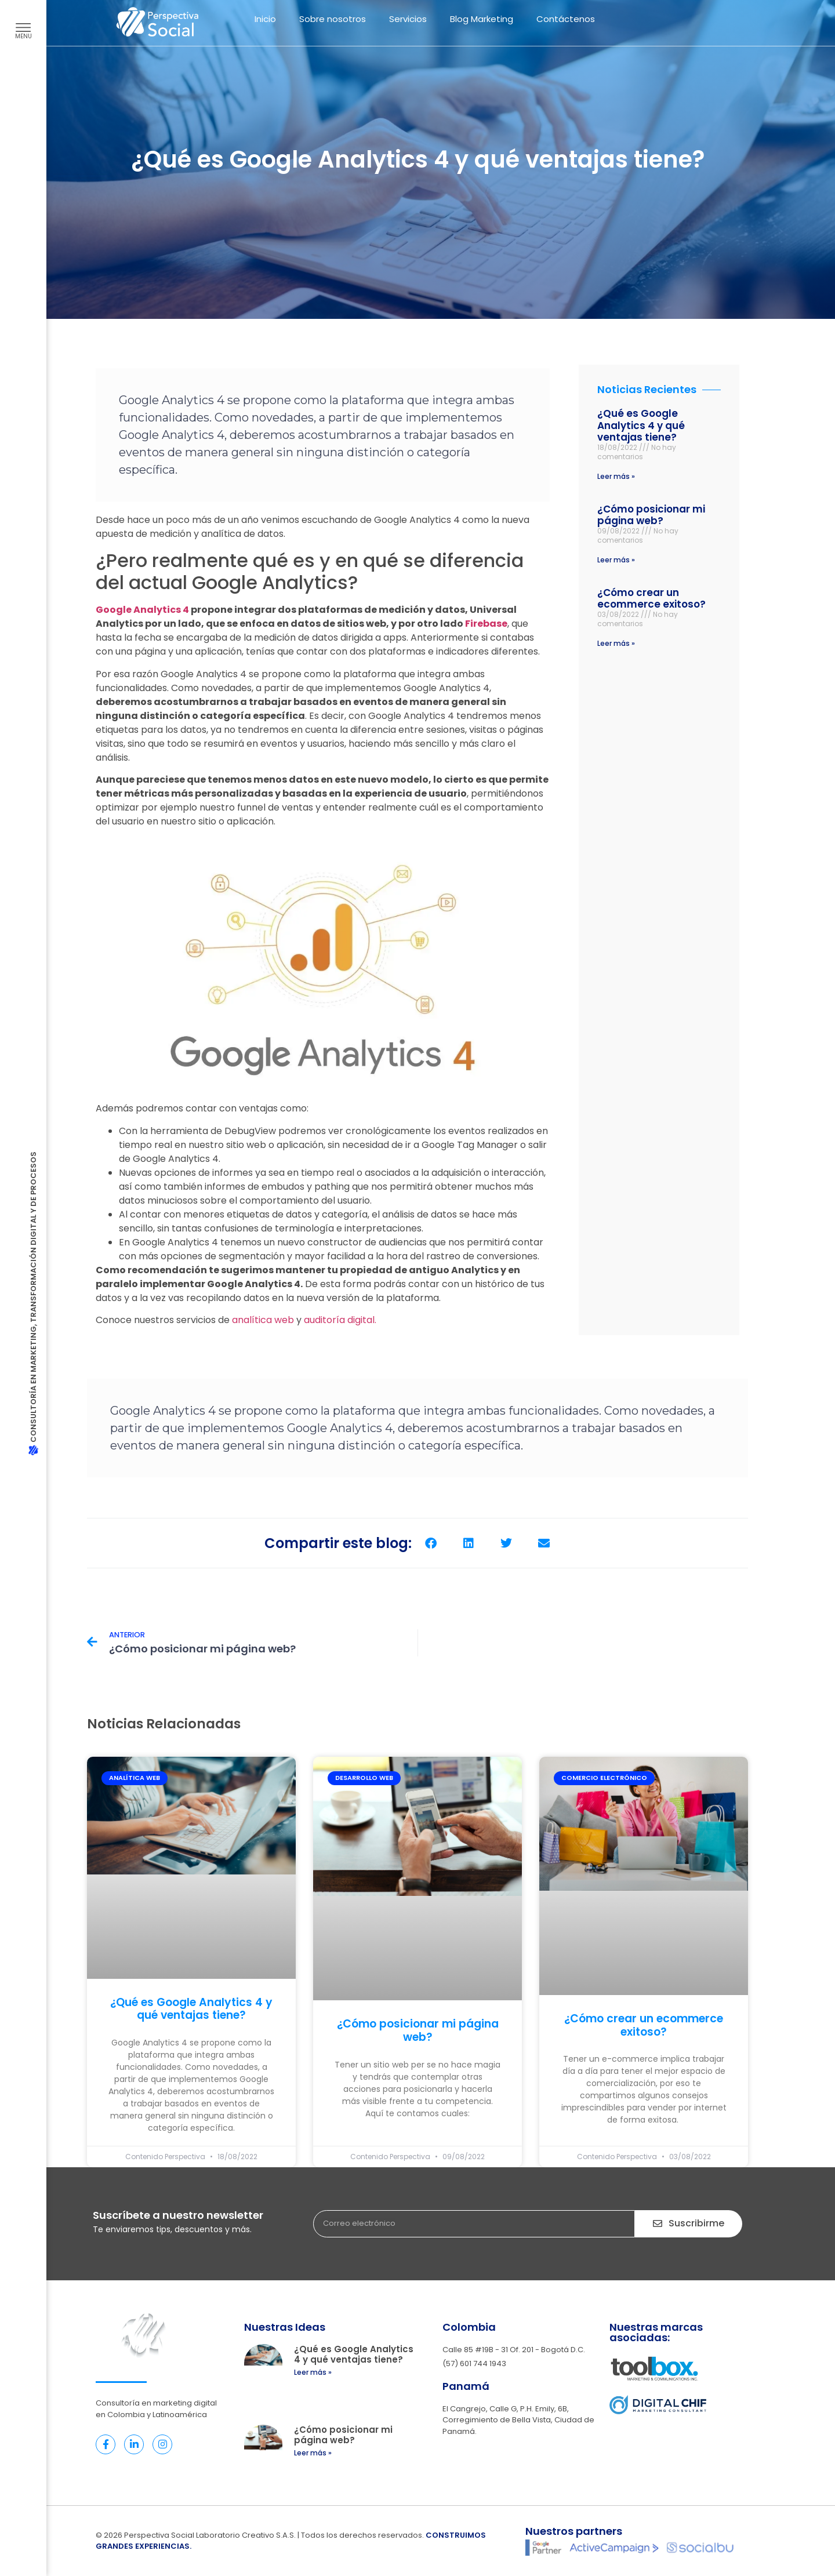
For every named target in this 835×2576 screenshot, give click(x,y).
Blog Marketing (481, 19)
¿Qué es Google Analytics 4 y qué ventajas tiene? (641, 425)
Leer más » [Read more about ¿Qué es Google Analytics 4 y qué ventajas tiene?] (616, 476)
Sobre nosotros (332, 19)
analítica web (263, 1320)
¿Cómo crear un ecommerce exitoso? (651, 598)
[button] (431, 1543)
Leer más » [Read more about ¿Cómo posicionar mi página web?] (616, 560)
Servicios (408, 19)
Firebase (486, 623)
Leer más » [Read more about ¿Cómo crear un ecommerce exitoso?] (616, 643)
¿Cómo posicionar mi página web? (651, 515)
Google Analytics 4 (142, 609)
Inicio (265, 19)
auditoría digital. (340, 1320)
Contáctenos (565, 19)
